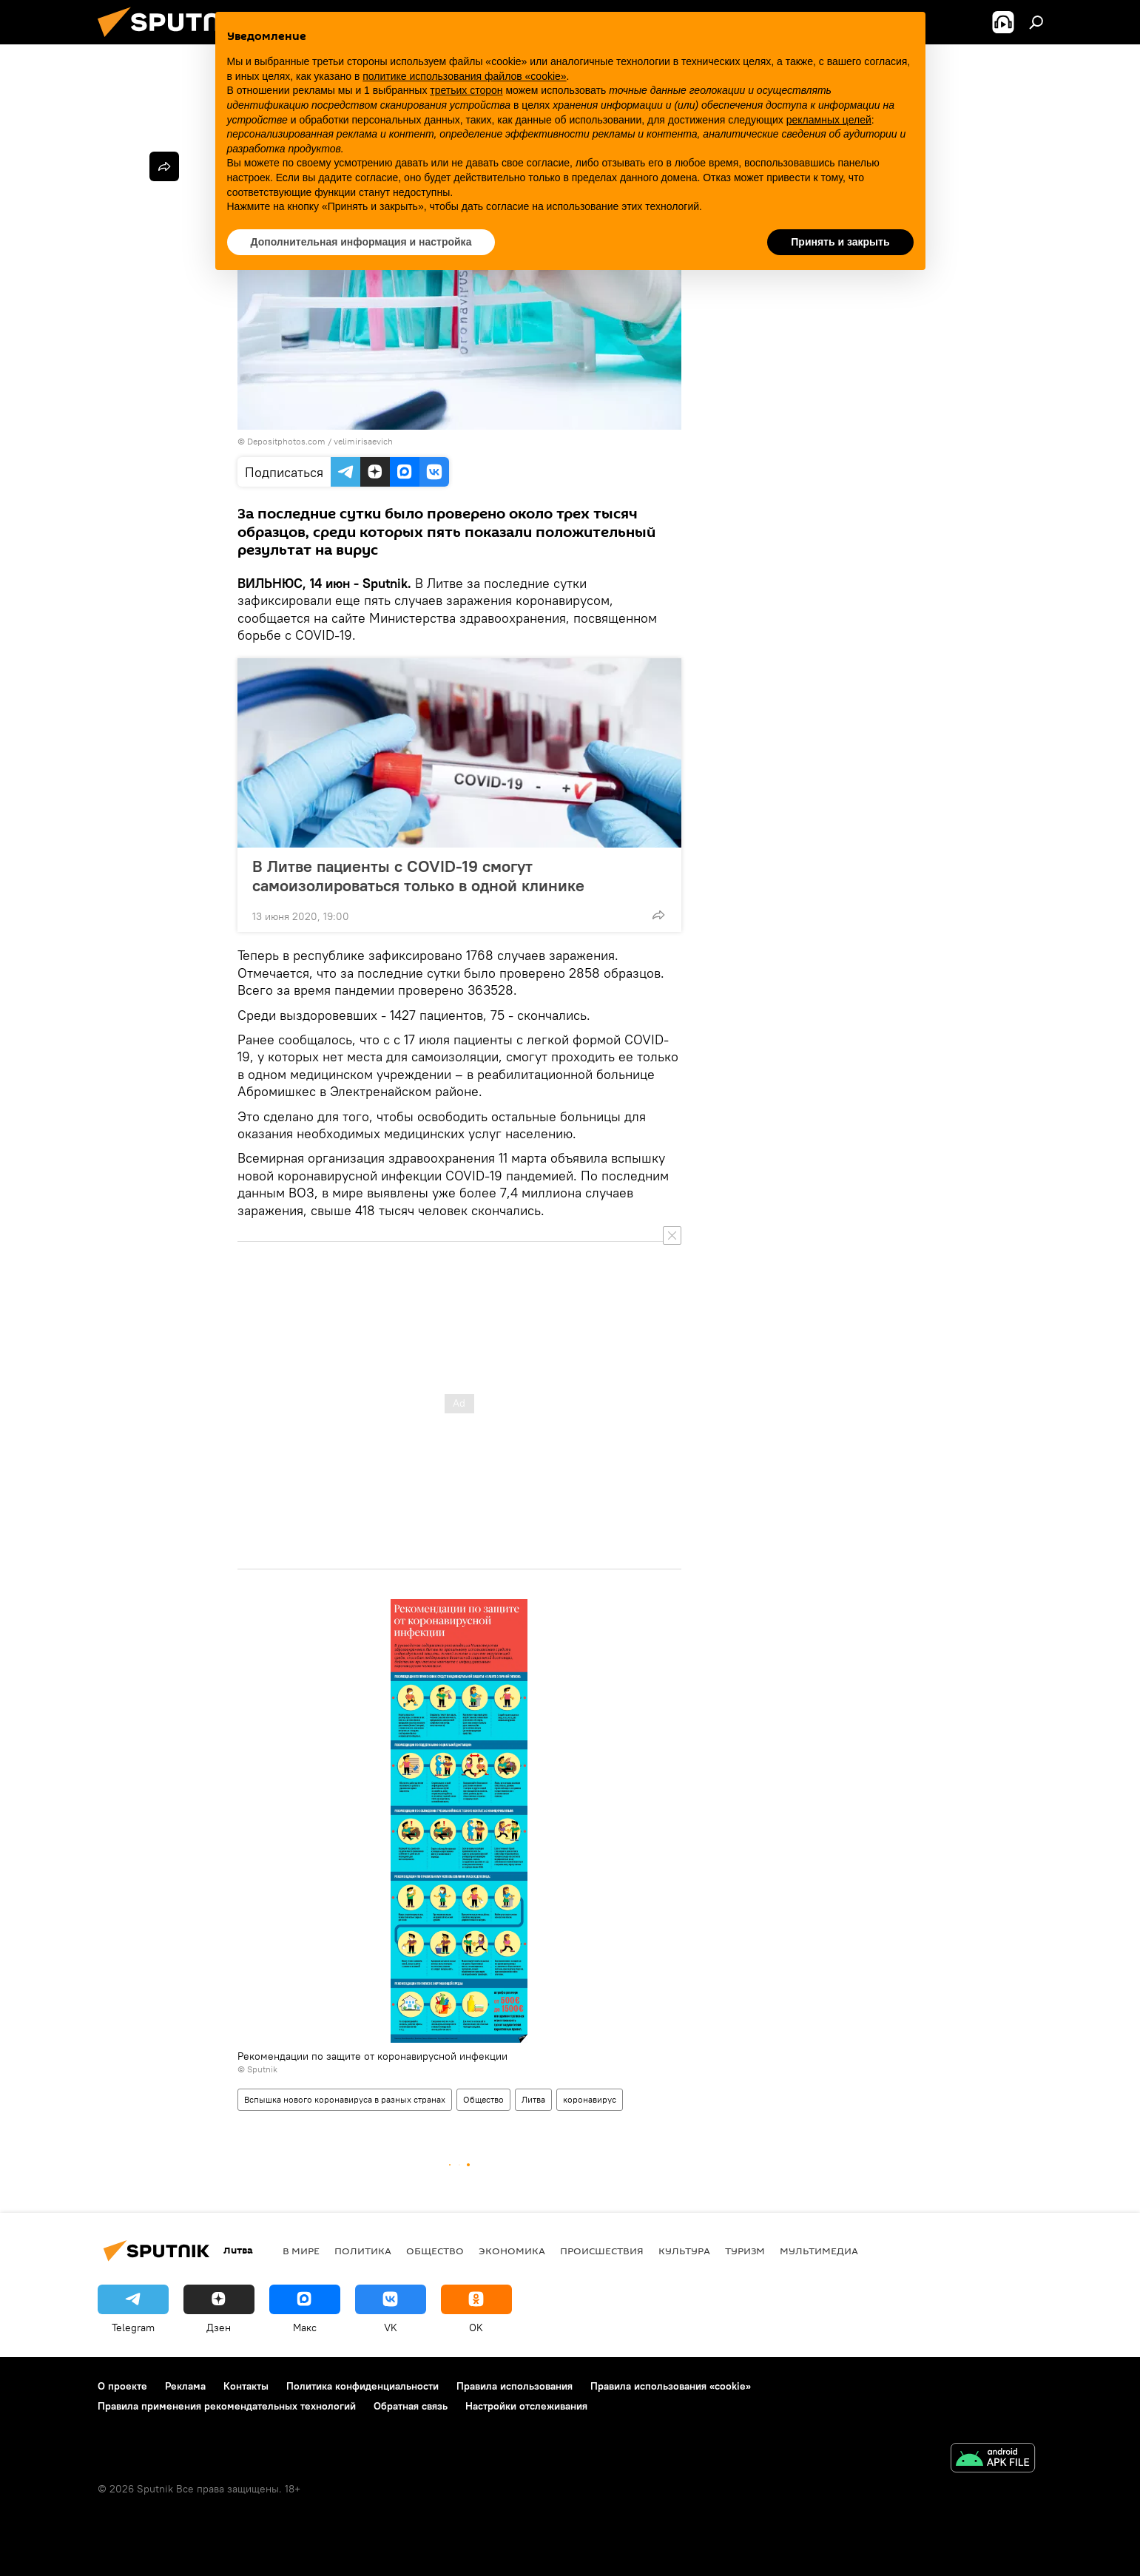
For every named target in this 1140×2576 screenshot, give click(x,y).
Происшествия (602, 2250)
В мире (301, 2250)
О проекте (122, 2386)
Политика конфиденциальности (362, 2386)
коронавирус (589, 2099)
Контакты (246, 2386)
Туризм (745, 2250)
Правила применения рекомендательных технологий (227, 2406)
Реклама (185, 2386)
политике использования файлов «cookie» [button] (464, 76)
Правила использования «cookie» (670, 2386)
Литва (533, 2099)
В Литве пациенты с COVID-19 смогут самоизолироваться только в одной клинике (418, 875)
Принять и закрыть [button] (840, 242)
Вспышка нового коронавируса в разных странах (344, 2099)
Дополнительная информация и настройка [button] (361, 242)
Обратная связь (411, 2406)
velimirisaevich (363, 441)
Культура (684, 2250)
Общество (483, 2099)
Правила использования (514, 2386)
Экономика (512, 2250)
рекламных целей (828, 120)
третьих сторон (466, 90)
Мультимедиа (819, 2250)
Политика (362, 2250)
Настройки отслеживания (526, 2406)
